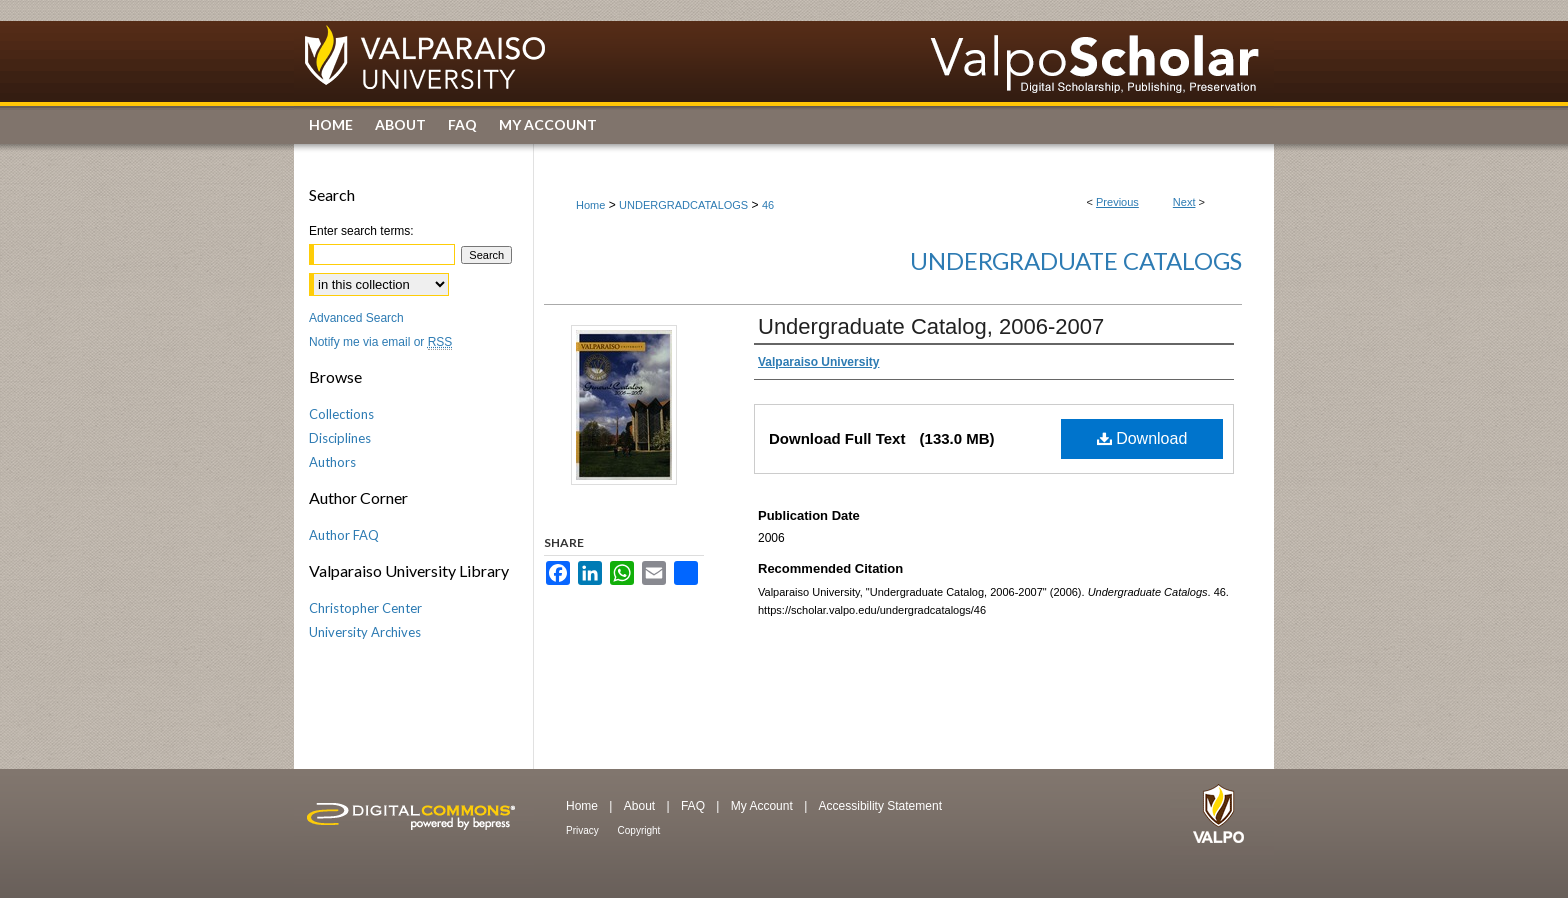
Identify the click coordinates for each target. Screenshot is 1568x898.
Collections (341, 414)
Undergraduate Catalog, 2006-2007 (931, 326)
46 (768, 205)
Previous (1117, 202)
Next (1184, 202)
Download (1142, 438)
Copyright (639, 830)
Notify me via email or (380, 342)
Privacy (584, 830)
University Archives (365, 632)
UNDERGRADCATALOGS (683, 205)
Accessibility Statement (880, 806)
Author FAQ (344, 535)
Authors (332, 462)
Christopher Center (365, 608)
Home (590, 205)
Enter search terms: (361, 231)
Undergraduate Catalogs (1076, 260)
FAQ (694, 806)
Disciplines (340, 438)
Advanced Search (356, 318)
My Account (763, 806)
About (641, 806)
